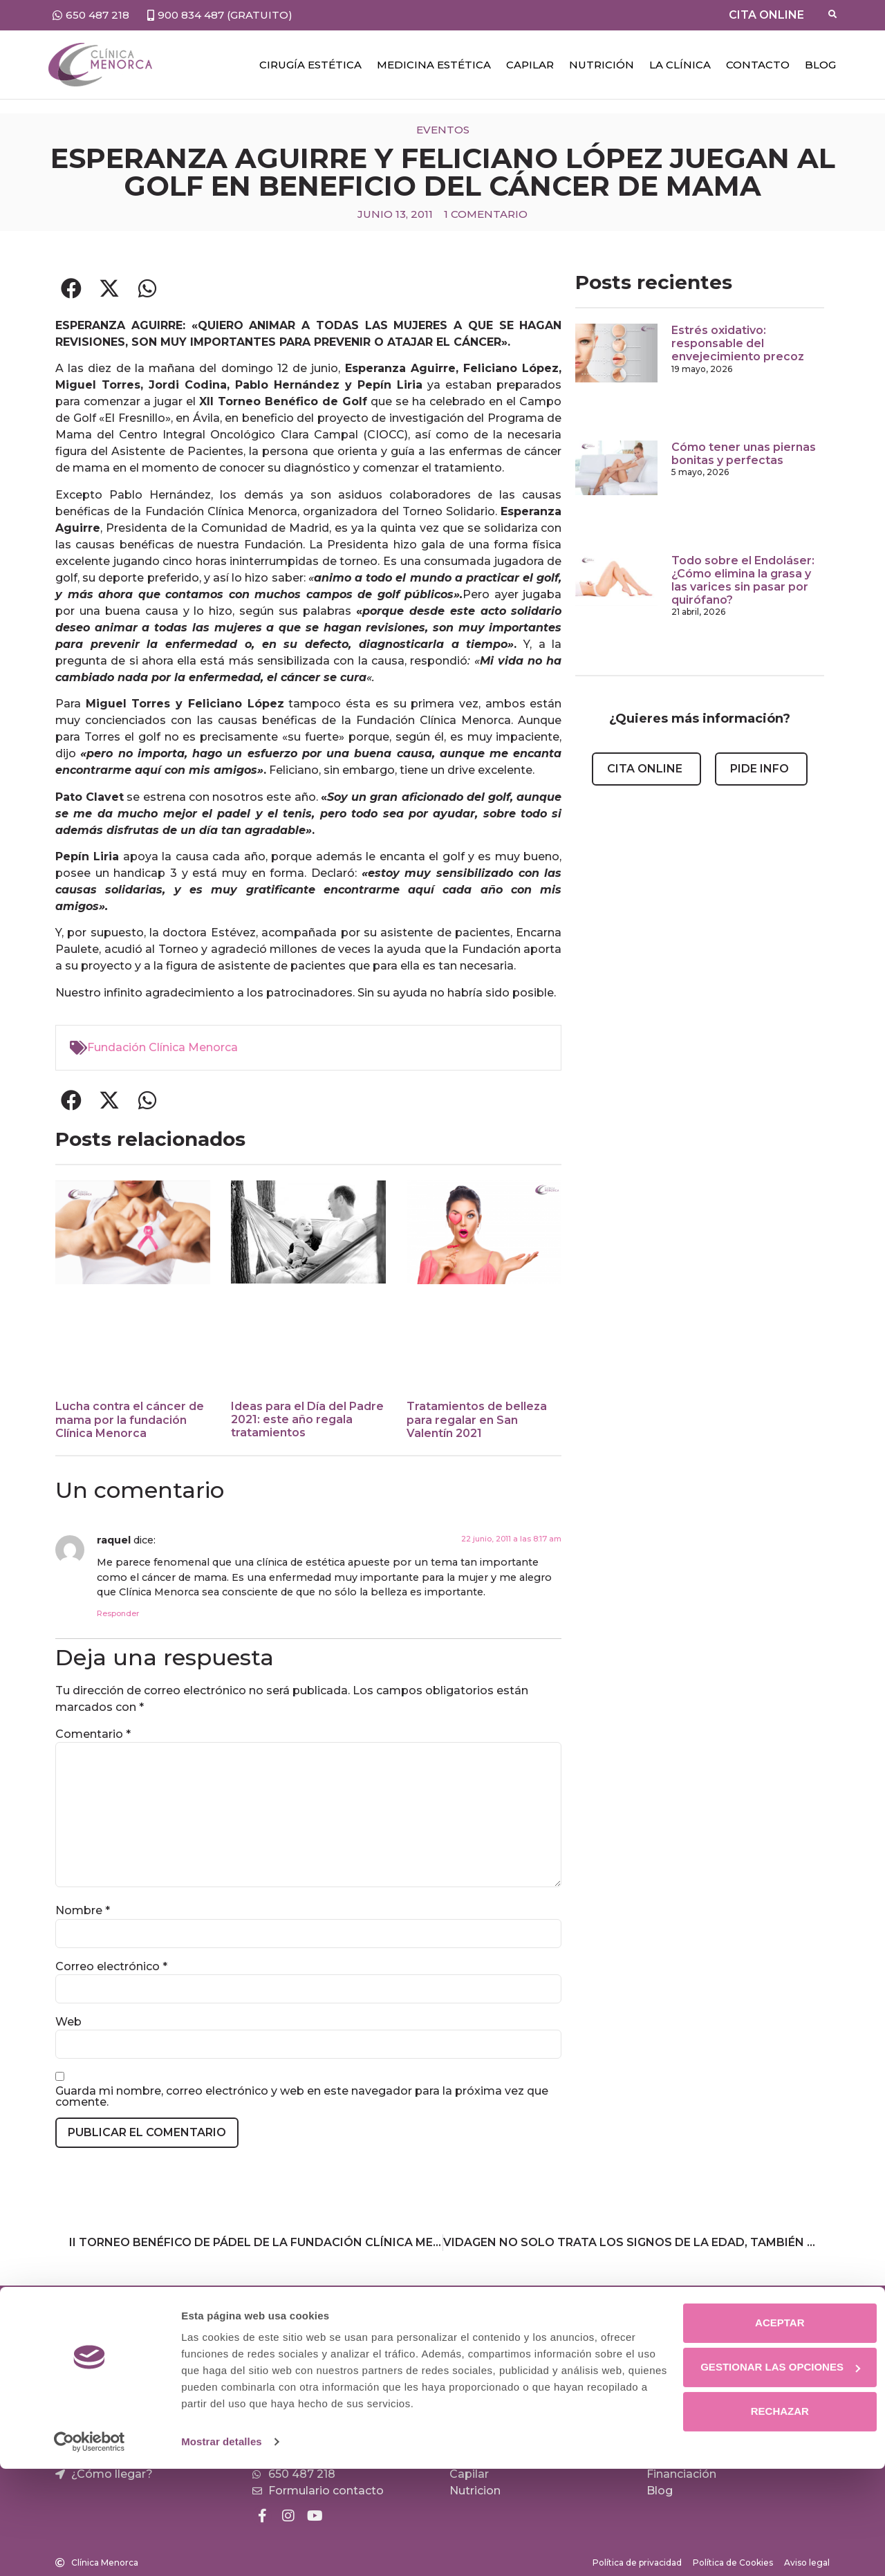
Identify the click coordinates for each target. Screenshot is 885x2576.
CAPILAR (530, 64)
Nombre (82, 1910)
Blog (820, 64)
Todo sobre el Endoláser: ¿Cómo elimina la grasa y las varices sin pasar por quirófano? (742, 580)
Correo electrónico (111, 1966)
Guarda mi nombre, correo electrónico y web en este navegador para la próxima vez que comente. (301, 2097)
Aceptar (769, 2430)
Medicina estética (434, 64)
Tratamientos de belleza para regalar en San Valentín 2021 (477, 1419)
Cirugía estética (310, 64)
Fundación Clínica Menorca (162, 1047)
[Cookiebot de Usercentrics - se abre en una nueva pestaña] (89, 2549)
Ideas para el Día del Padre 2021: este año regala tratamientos (307, 1419)
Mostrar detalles (221, 2549)
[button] (70, 288)
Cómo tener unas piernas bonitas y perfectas (743, 454)
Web (68, 2022)
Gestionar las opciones (770, 2474)
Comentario (93, 1734)
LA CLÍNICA (680, 64)
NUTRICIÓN (601, 64)
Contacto (758, 64)
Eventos (442, 129)
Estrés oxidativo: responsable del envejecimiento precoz (737, 343)
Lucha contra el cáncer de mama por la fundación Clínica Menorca (129, 1419)
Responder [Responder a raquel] (118, 1613)
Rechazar (769, 2518)
